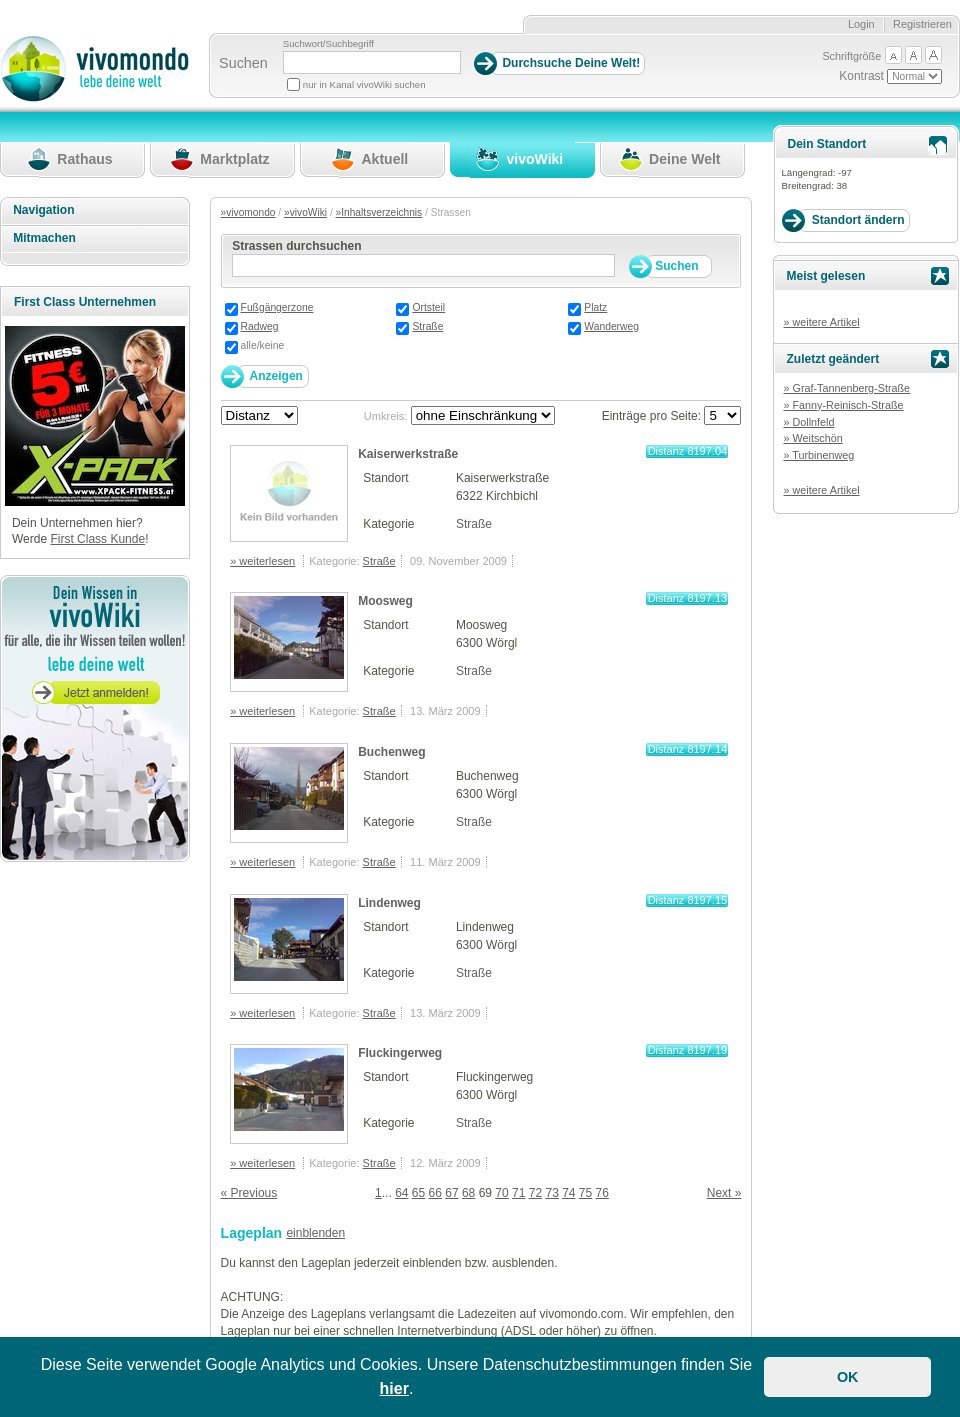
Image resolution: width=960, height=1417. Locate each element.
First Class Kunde (97, 539)
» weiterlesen (262, 561)
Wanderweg (611, 326)
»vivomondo (248, 212)
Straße (427, 326)
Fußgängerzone (277, 307)
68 (468, 1193)
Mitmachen (44, 238)
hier (394, 1388)
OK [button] (848, 1377)
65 (418, 1193)
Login (861, 24)
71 (518, 1193)
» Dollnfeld (808, 422)
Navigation (43, 210)
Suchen (243, 63)
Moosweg (385, 601)
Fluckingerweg (400, 1053)
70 (501, 1193)
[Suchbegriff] (372, 62)
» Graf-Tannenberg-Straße (846, 388)
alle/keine (263, 345)
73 (551, 1193)
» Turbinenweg (818, 455)
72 (535, 1193)
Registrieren (922, 24)
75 (585, 1193)
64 (401, 1193)
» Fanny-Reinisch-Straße (843, 405)
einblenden (315, 1233)
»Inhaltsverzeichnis (379, 212)
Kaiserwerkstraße (408, 454)
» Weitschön (812, 438)
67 (451, 1193)
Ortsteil (428, 307)
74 (568, 1193)
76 (602, 1193)
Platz (595, 307)
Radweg (260, 326)
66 (435, 1193)
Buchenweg (391, 752)
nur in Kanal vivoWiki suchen (364, 84)
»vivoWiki (305, 212)
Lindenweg (389, 903)
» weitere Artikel (821, 322)
